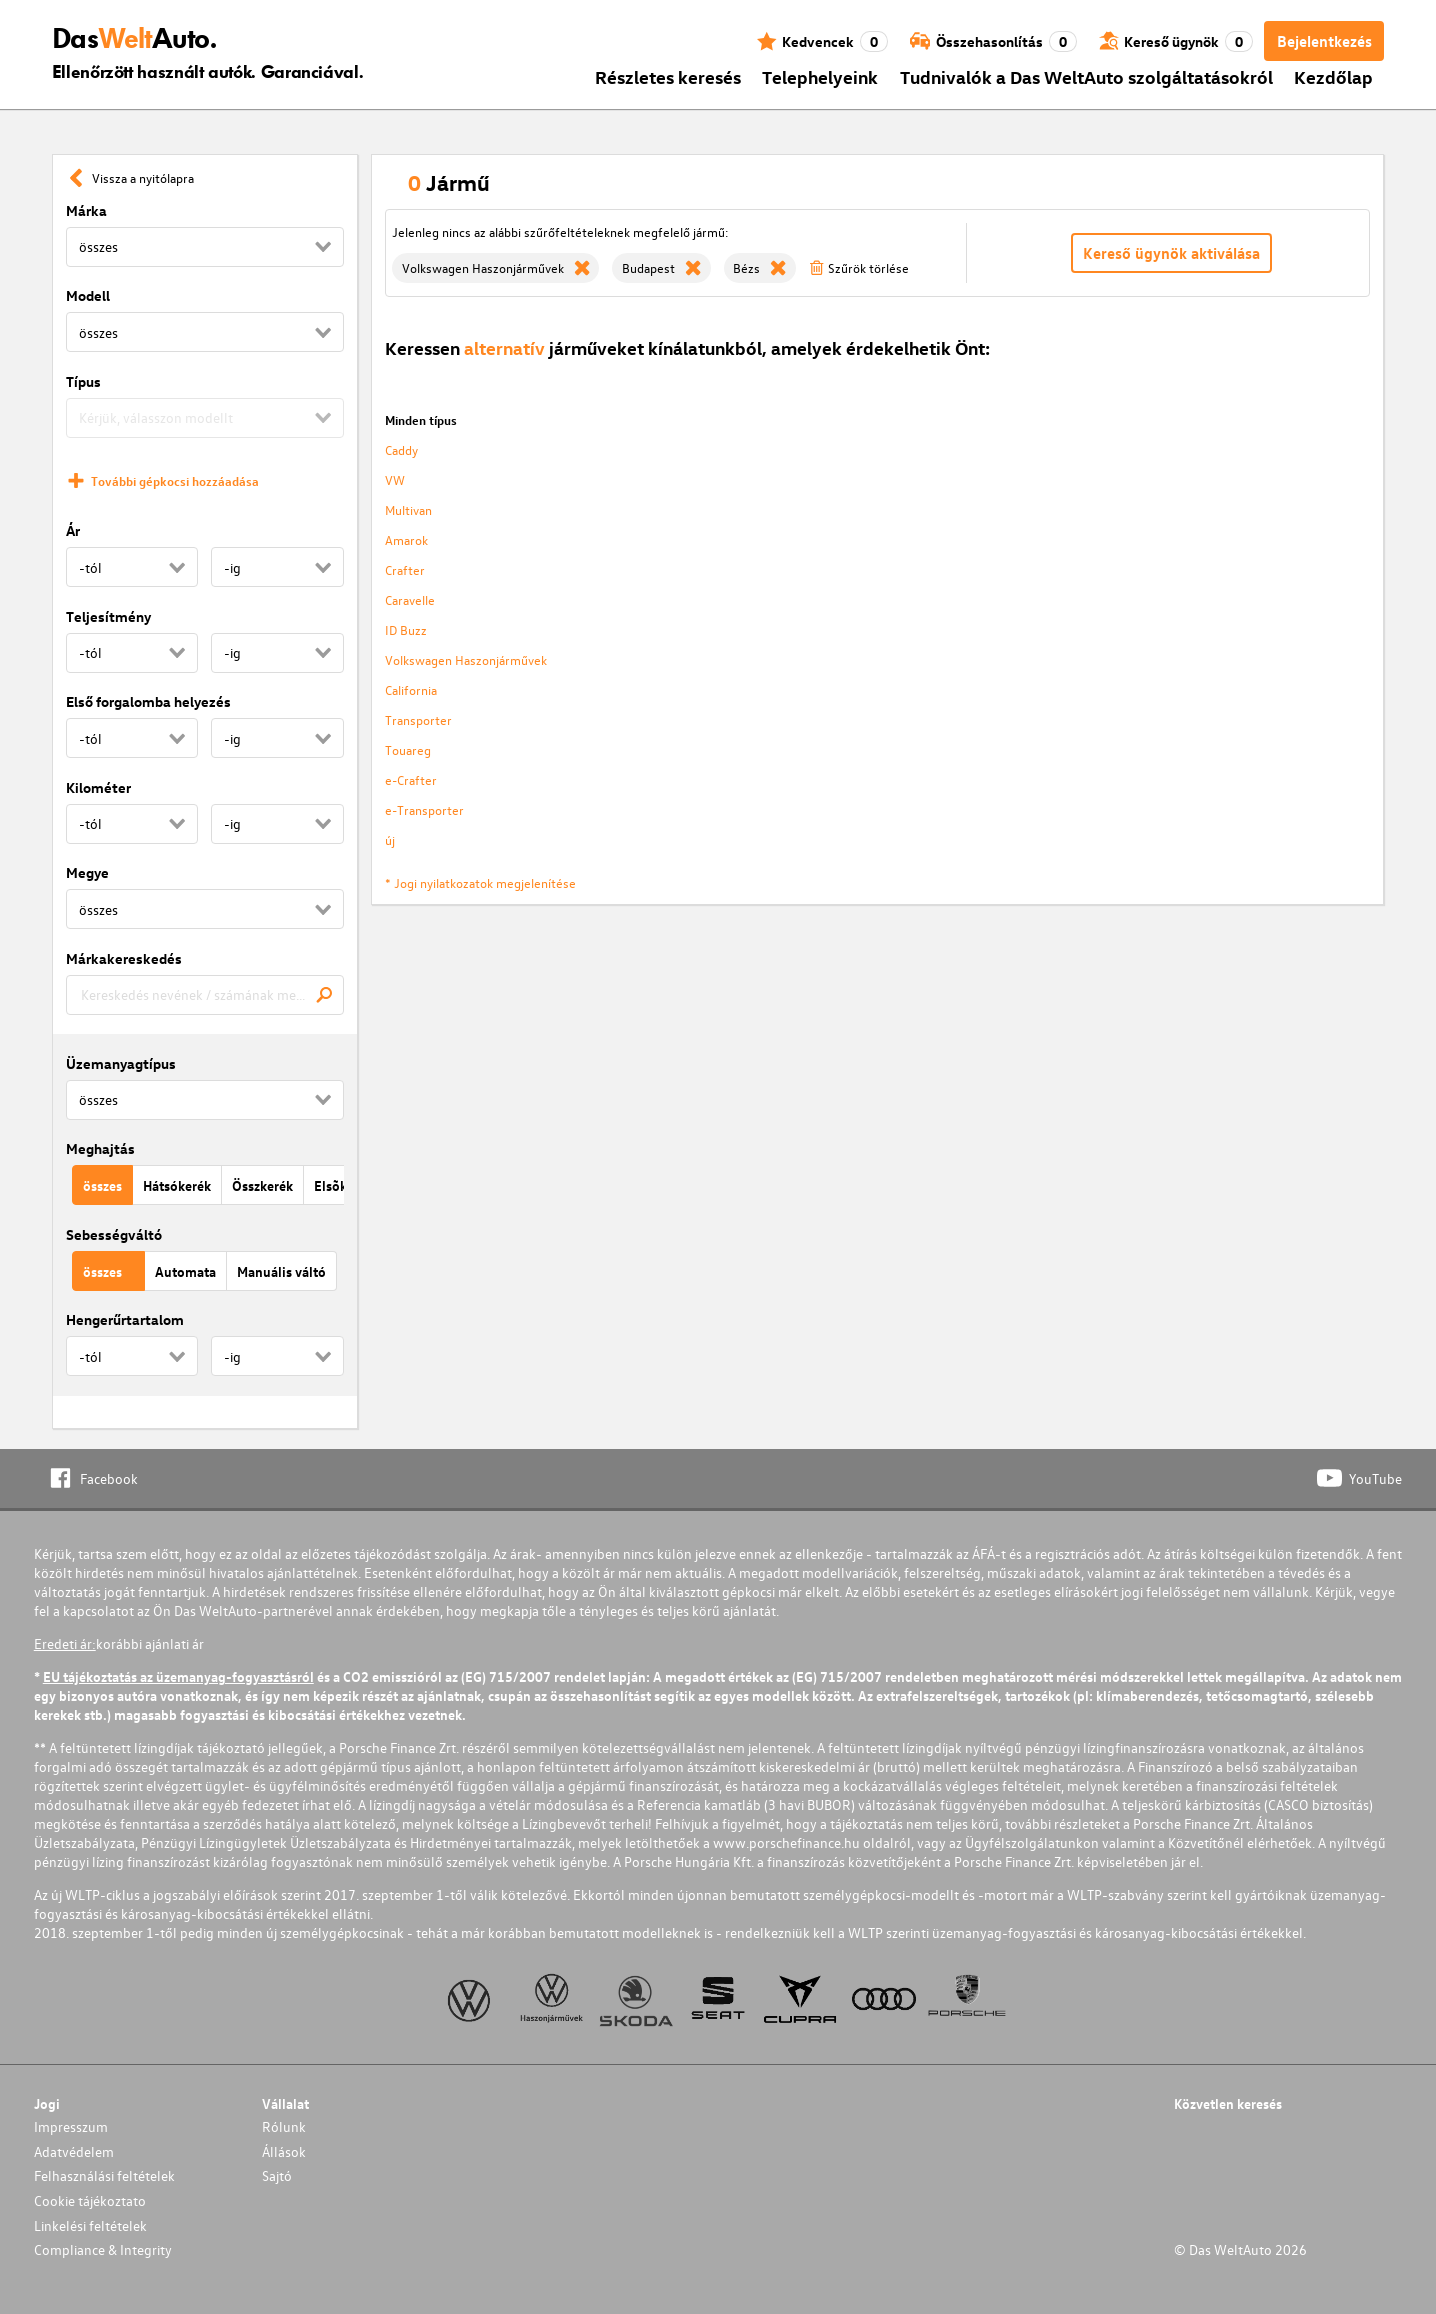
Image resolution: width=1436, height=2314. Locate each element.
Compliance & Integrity (103, 2249)
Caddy (401, 449)
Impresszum (71, 2126)
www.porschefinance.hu (786, 1842)
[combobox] (205, 995)
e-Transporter (424, 809)
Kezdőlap (1333, 76)
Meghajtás (100, 1148)
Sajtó (277, 2175)
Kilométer (98, 787)
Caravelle (410, 599)
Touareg (408, 749)
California (411, 689)
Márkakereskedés (124, 958)
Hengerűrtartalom (125, 1319)
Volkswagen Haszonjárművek (466, 659)
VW (395, 479)
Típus (83, 381)
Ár (73, 530)
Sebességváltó (114, 1234)
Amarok (406, 539)
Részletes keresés (668, 76)
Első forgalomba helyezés (148, 701)
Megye (87, 872)
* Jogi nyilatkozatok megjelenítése (480, 882)
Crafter (405, 569)
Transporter (418, 719)
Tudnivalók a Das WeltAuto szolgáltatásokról (1086, 76)
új (390, 839)
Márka (86, 210)
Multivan (408, 509)
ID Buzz (406, 629)
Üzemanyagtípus (121, 1063)
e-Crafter (411, 779)
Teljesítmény (108, 616)
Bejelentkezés (1324, 41)
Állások (284, 2151)
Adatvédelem (74, 2151)
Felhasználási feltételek (104, 2175)
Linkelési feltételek (90, 2225)
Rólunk (284, 2126)
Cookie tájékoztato (90, 2200)
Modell (88, 295)
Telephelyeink (820, 76)
